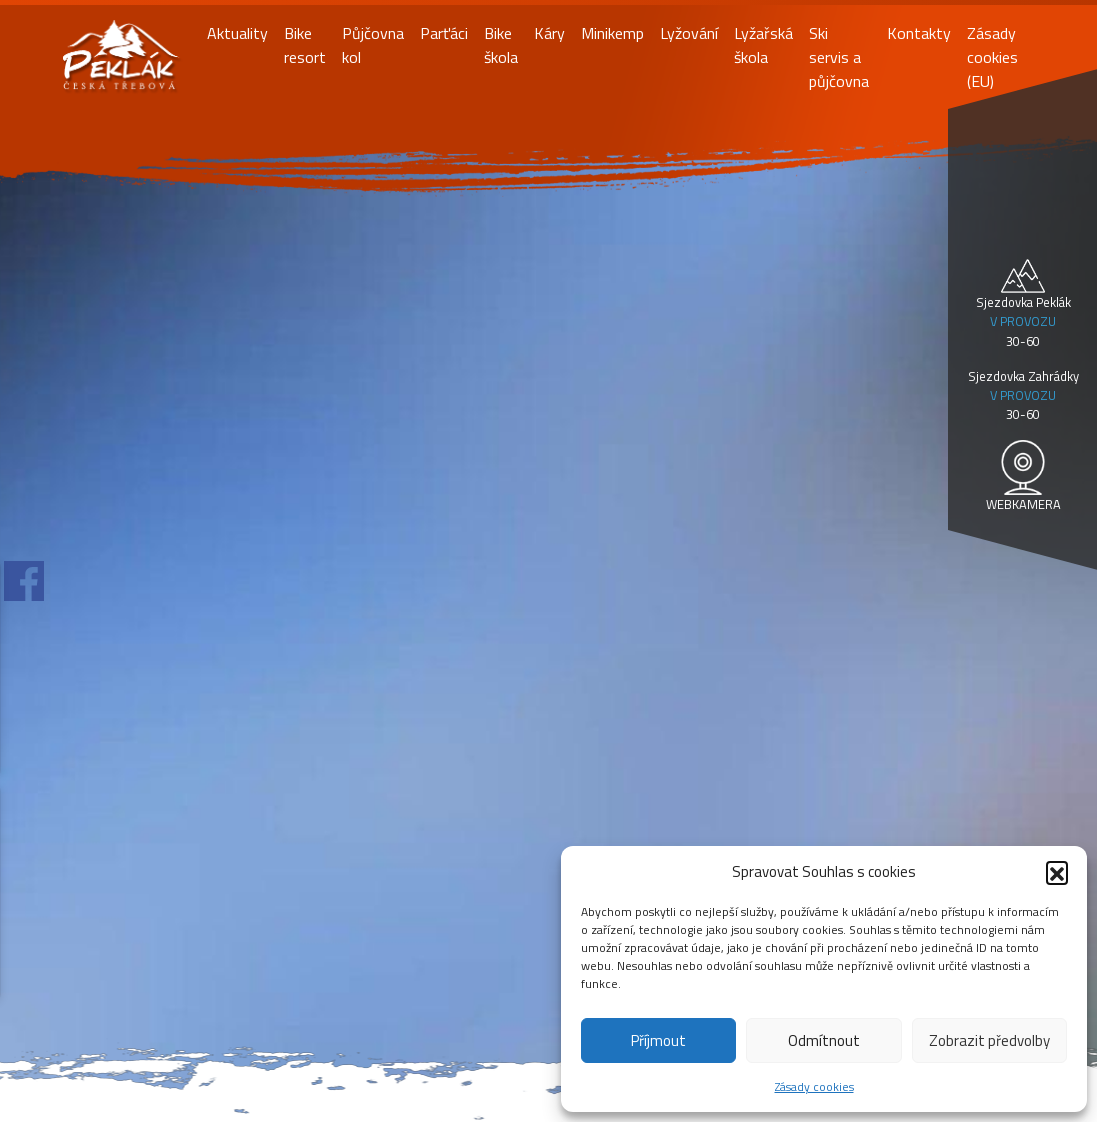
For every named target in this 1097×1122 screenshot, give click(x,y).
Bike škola (501, 45)
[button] (1057, 872)
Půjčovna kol (373, 45)
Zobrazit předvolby (989, 1040)
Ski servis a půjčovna (839, 57)
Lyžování (689, 33)
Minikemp (612, 33)
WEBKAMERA (1023, 504)
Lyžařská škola (763, 45)
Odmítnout (824, 1040)
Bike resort (305, 45)
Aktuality (237, 33)
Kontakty (919, 33)
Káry (549, 33)
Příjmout (658, 1040)
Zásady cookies (814, 1086)
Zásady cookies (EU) (992, 57)
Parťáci (444, 33)
